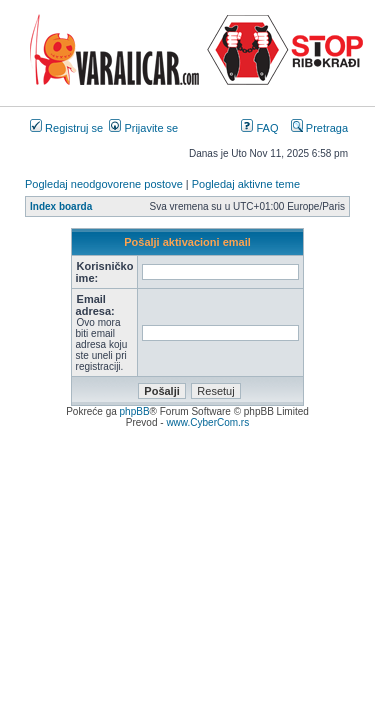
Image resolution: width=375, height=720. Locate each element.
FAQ (259, 128)
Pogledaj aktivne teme (246, 184)
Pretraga (319, 128)
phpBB (135, 411)
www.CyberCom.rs (207, 422)
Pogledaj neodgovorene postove (104, 184)
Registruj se (66, 128)
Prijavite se (143, 128)
